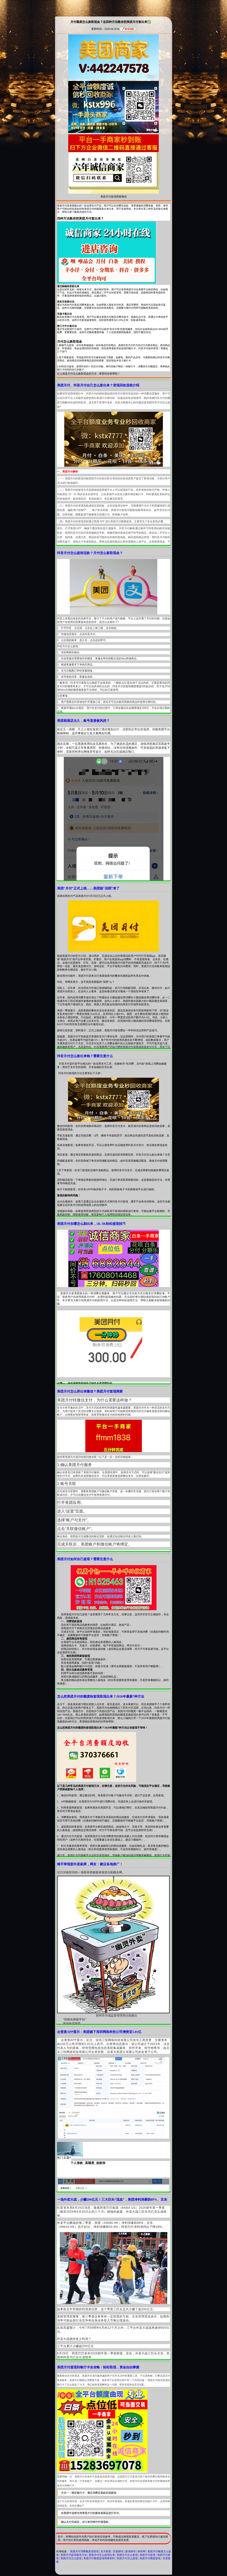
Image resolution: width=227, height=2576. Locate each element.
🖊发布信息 (128, 29)
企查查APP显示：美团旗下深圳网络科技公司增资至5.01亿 (99, 2032)
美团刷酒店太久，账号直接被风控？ (83, 720)
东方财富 (106, 2551)
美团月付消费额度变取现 (84, 2551)
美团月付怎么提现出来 (102, 2554)
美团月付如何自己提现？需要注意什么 (85, 1559)
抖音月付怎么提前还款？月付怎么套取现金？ (90, 553)
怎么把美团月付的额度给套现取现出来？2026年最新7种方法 (100, 1696)
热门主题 (64, 2163)
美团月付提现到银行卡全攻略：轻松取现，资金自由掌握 (98, 2367)
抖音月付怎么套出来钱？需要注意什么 (85, 1056)
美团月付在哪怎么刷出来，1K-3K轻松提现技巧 (91, 1223)
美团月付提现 (147, 2554)
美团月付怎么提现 (71, 2558)
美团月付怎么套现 (127, 2554)
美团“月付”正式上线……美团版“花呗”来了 (88, 888)
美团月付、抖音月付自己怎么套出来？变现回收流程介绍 (98, 385)
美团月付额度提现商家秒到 (99, 2558)
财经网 (141, 2551)
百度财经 (118, 2551)
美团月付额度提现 (150, 2558)
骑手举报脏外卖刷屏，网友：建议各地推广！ (90, 1864)
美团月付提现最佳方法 (73, 2554)
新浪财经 (130, 2551)
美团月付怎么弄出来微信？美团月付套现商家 (90, 1391)
